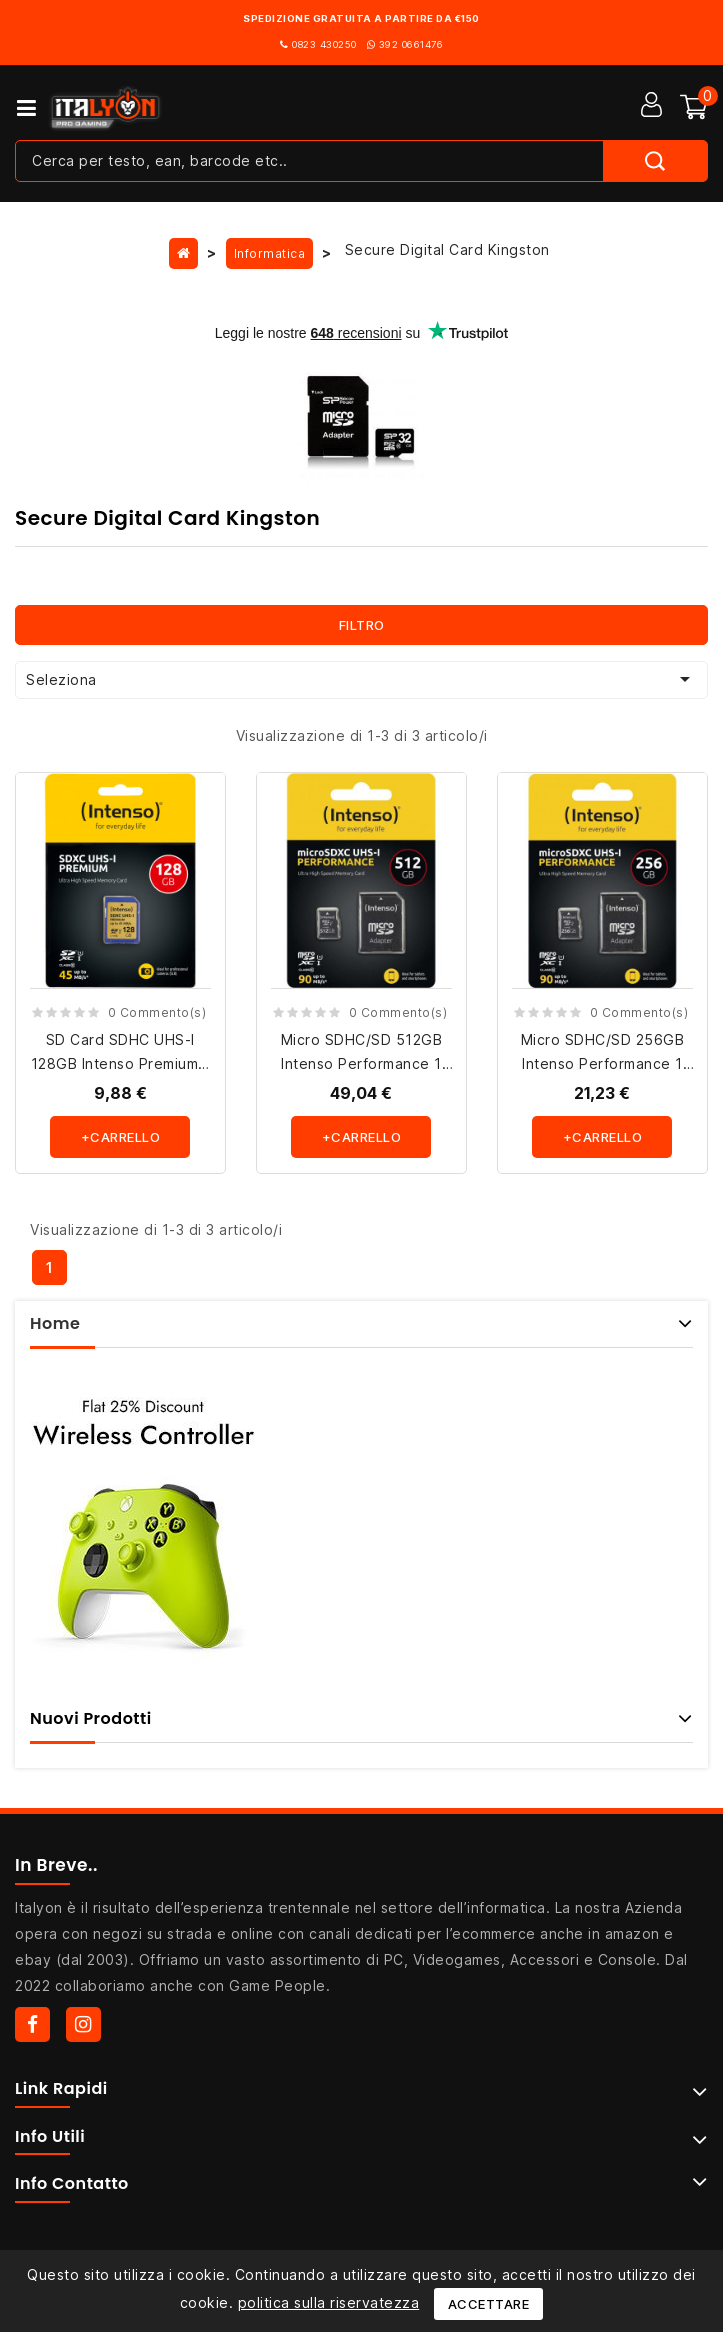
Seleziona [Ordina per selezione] (361, 679)
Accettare (489, 2304)
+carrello (121, 1137)
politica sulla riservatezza (329, 2302)
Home (55, 1323)
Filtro (362, 625)
